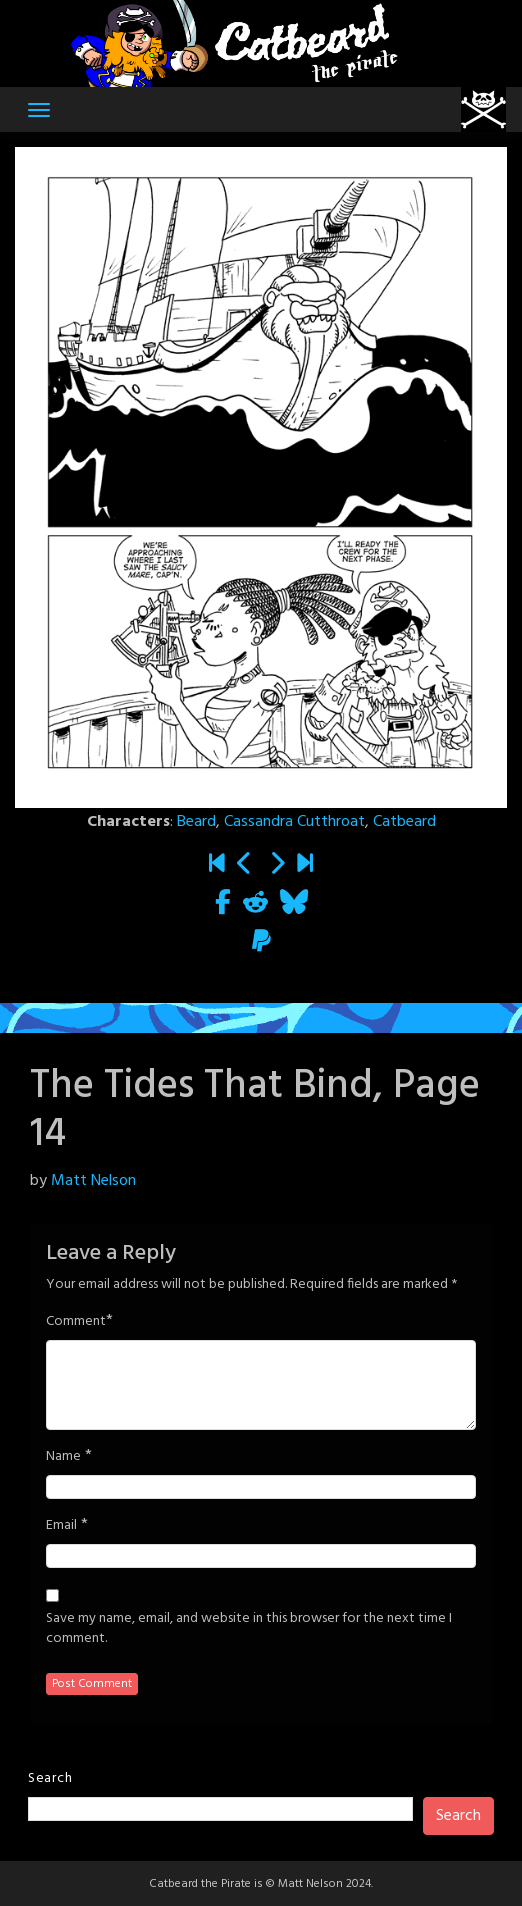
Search (50, 1778)
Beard (196, 822)
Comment (76, 1322)
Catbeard (404, 822)
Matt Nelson (93, 1181)
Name (63, 1457)
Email (61, 1526)
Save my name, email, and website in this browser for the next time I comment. (249, 1629)
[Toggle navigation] (39, 110)
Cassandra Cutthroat (294, 822)
